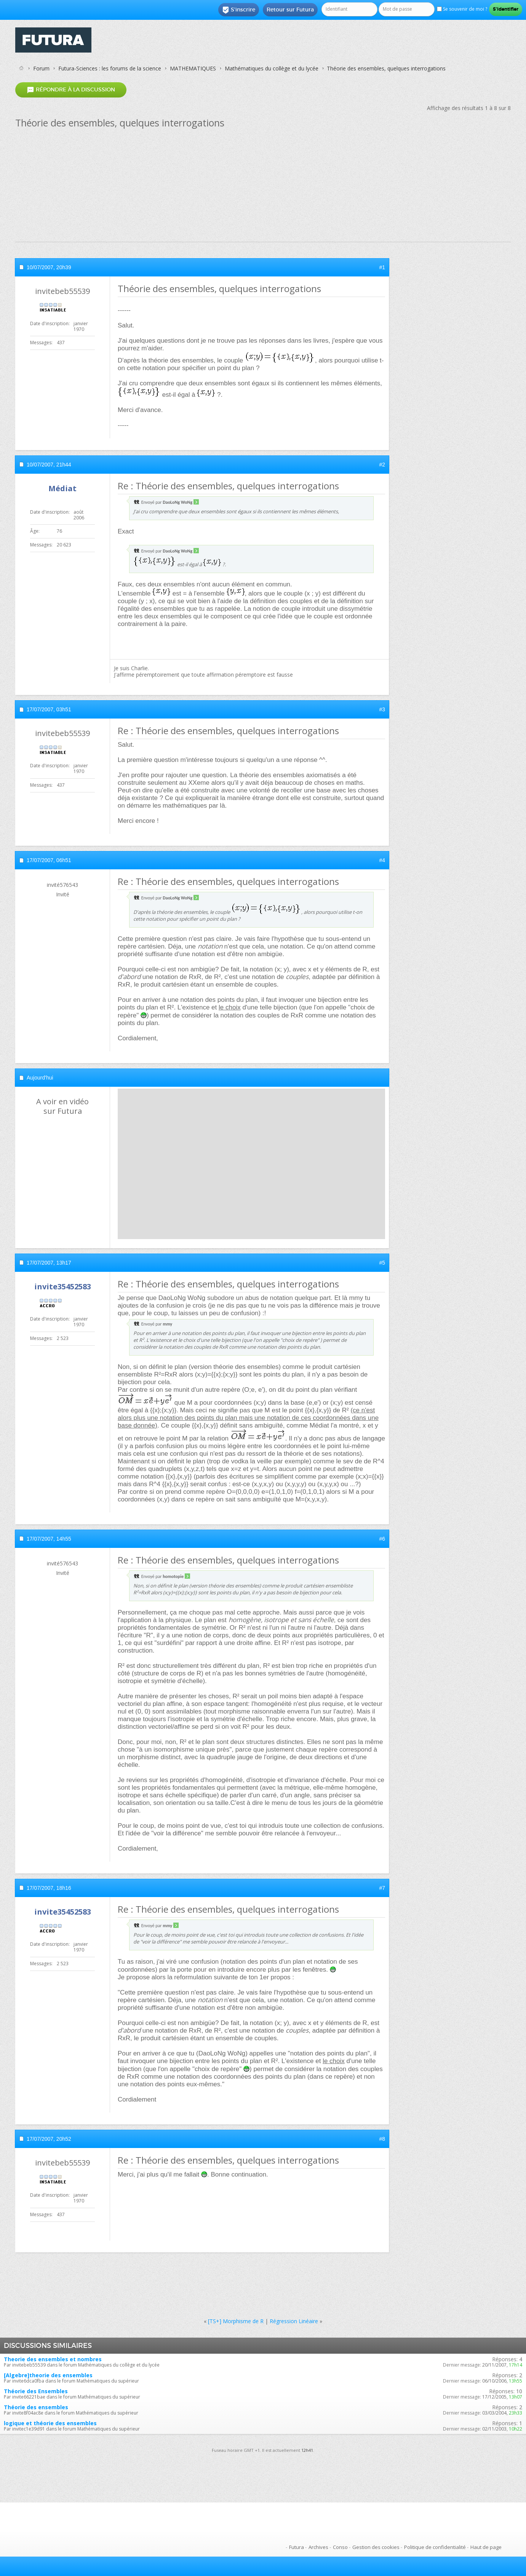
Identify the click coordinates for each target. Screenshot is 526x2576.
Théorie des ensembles (36, 2407)
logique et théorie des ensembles (50, 2423)
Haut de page (486, 2547)
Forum (41, 68)
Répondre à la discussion (71, 90)
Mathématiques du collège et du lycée (271, 68)
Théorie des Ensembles (36, 2391)
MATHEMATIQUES (193, 68)
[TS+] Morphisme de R (236, 2321)
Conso (340, 2547)
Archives (318, 2547)
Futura (296, 2547)
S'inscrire (238, 10)
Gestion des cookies (376, 2547)
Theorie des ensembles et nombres (53, 2359)
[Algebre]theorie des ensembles (48, 2375)
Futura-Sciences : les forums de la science (109, 68)
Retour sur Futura (290, 9)
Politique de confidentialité (435, 2547)
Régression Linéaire (294, 2321)
